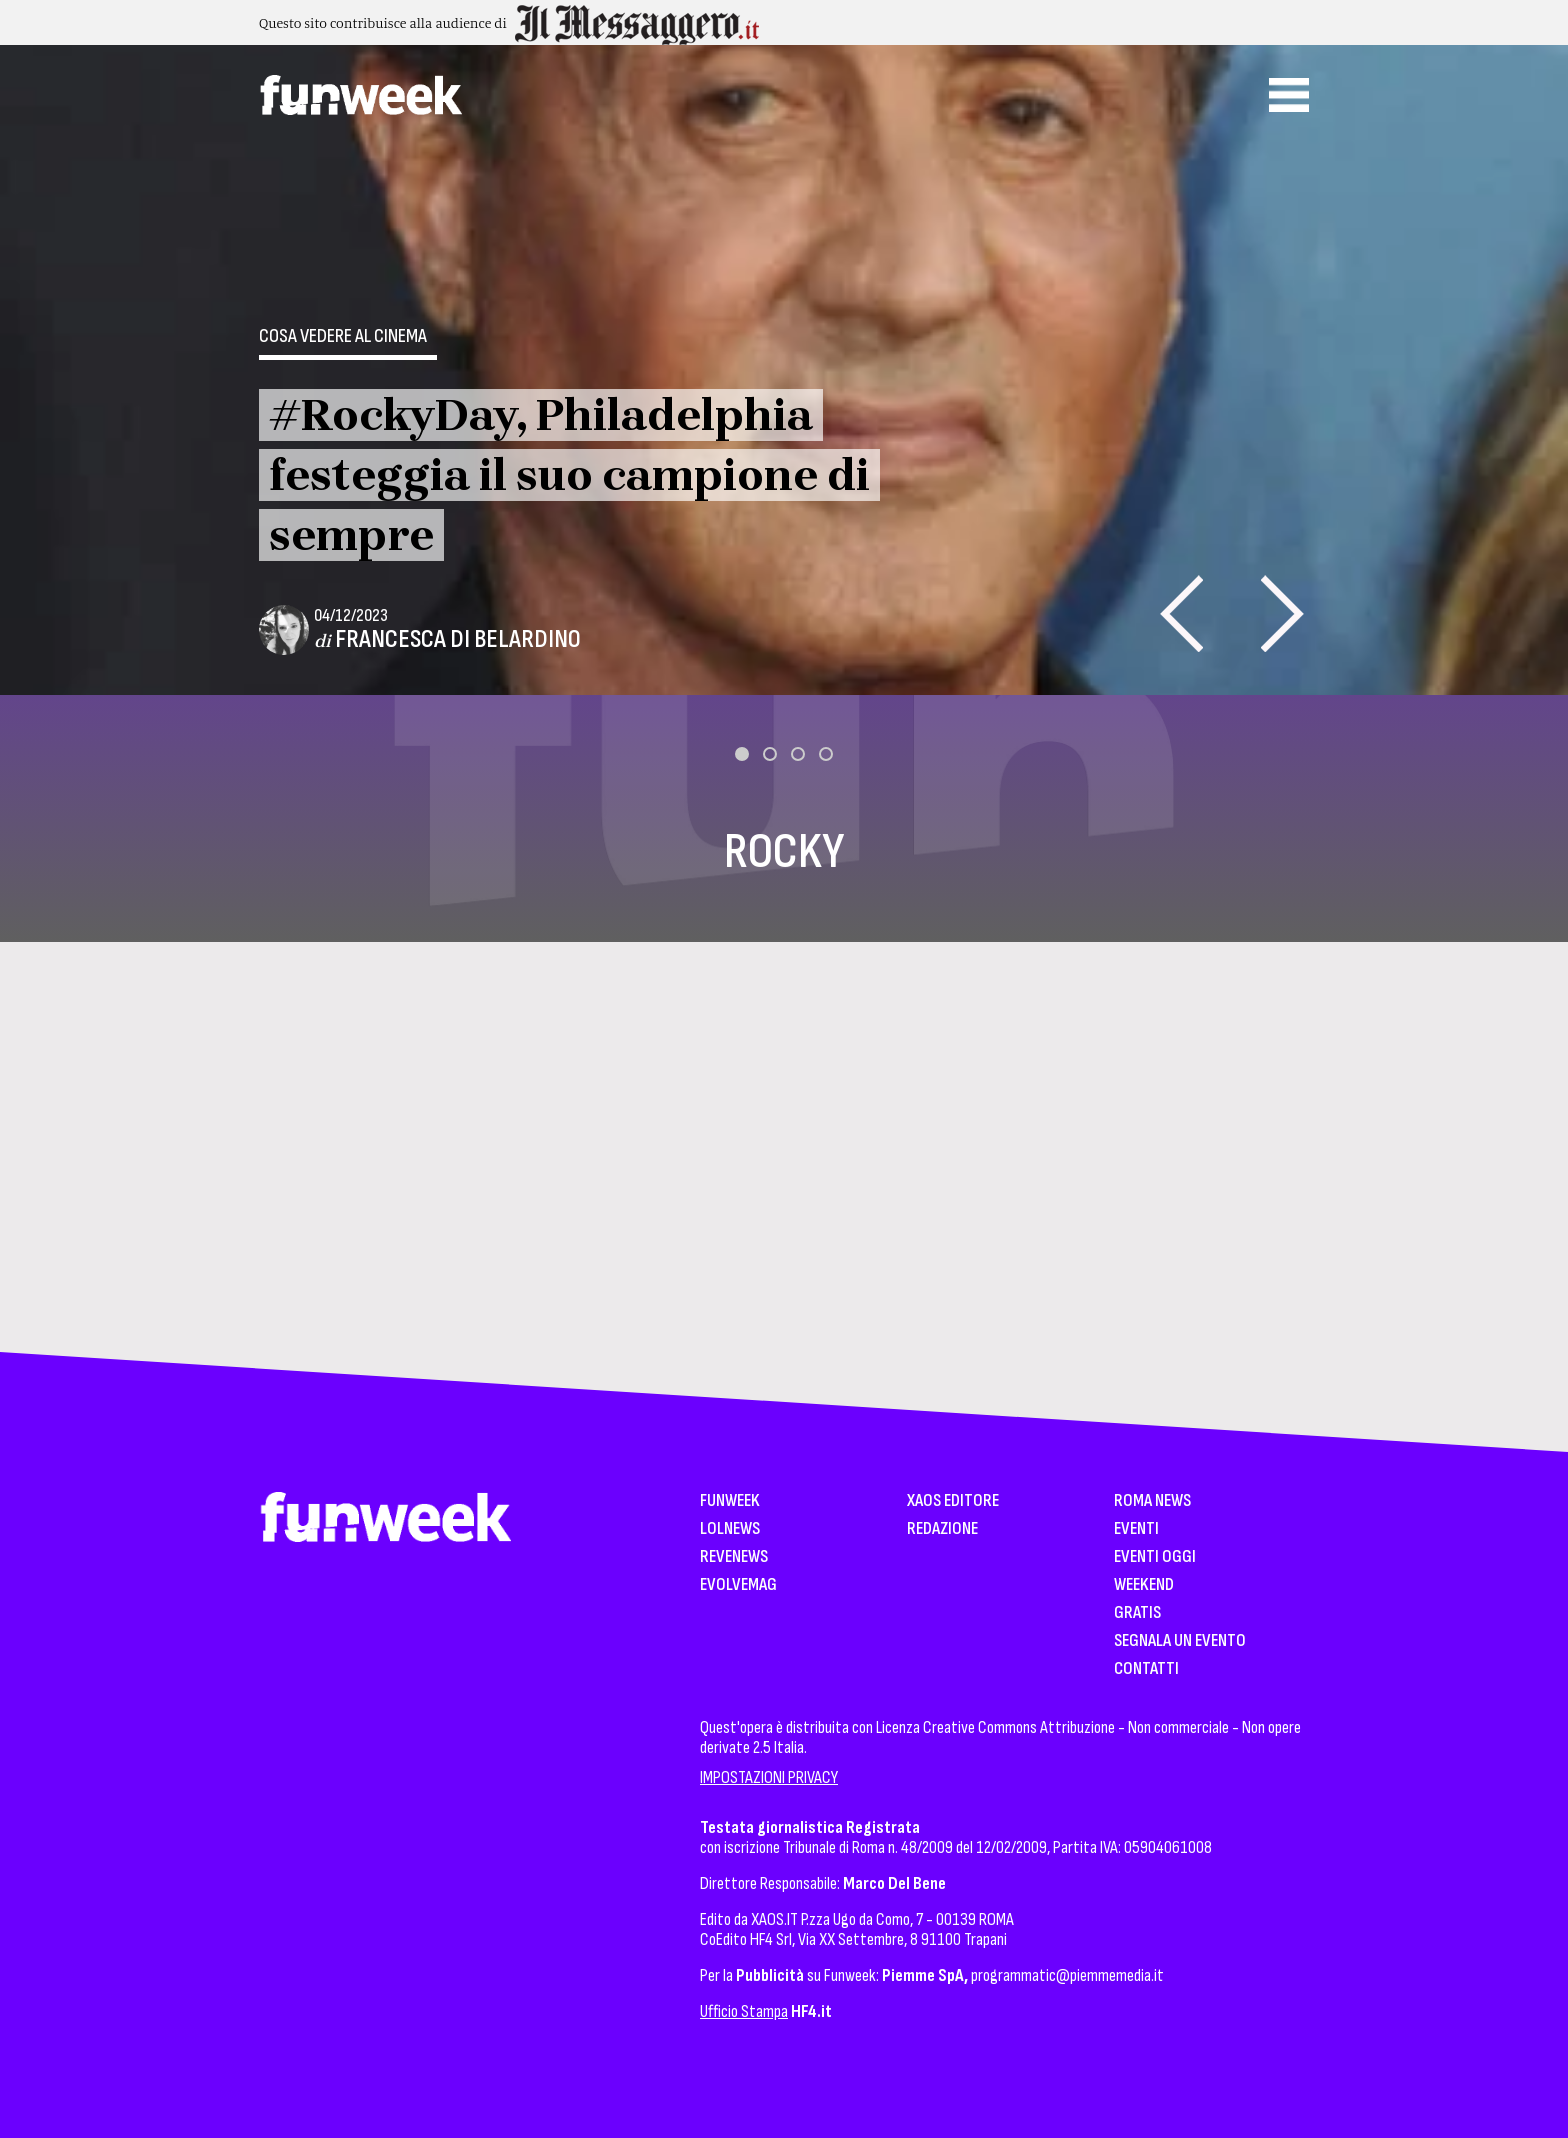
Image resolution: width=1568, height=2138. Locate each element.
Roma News (1152, 1501)
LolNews (730, 1529)
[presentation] (1181, 613)
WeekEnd (1144, 1585)
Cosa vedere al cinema (343, 336)
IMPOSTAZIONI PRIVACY (769, 1777)
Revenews (734, 1557)
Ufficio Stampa (744, 2011)
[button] (742, 754)
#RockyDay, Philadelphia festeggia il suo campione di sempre (569, 475)
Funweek (730, 1501)
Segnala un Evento (1180, 1641)
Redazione (942, 1529)
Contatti (1146, 1669)
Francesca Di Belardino (458, 639)
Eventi (1136, 1529)
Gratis (1137, 1613)
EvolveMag (738, 1585)
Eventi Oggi (1155, 1557)
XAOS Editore (953, 1501)
